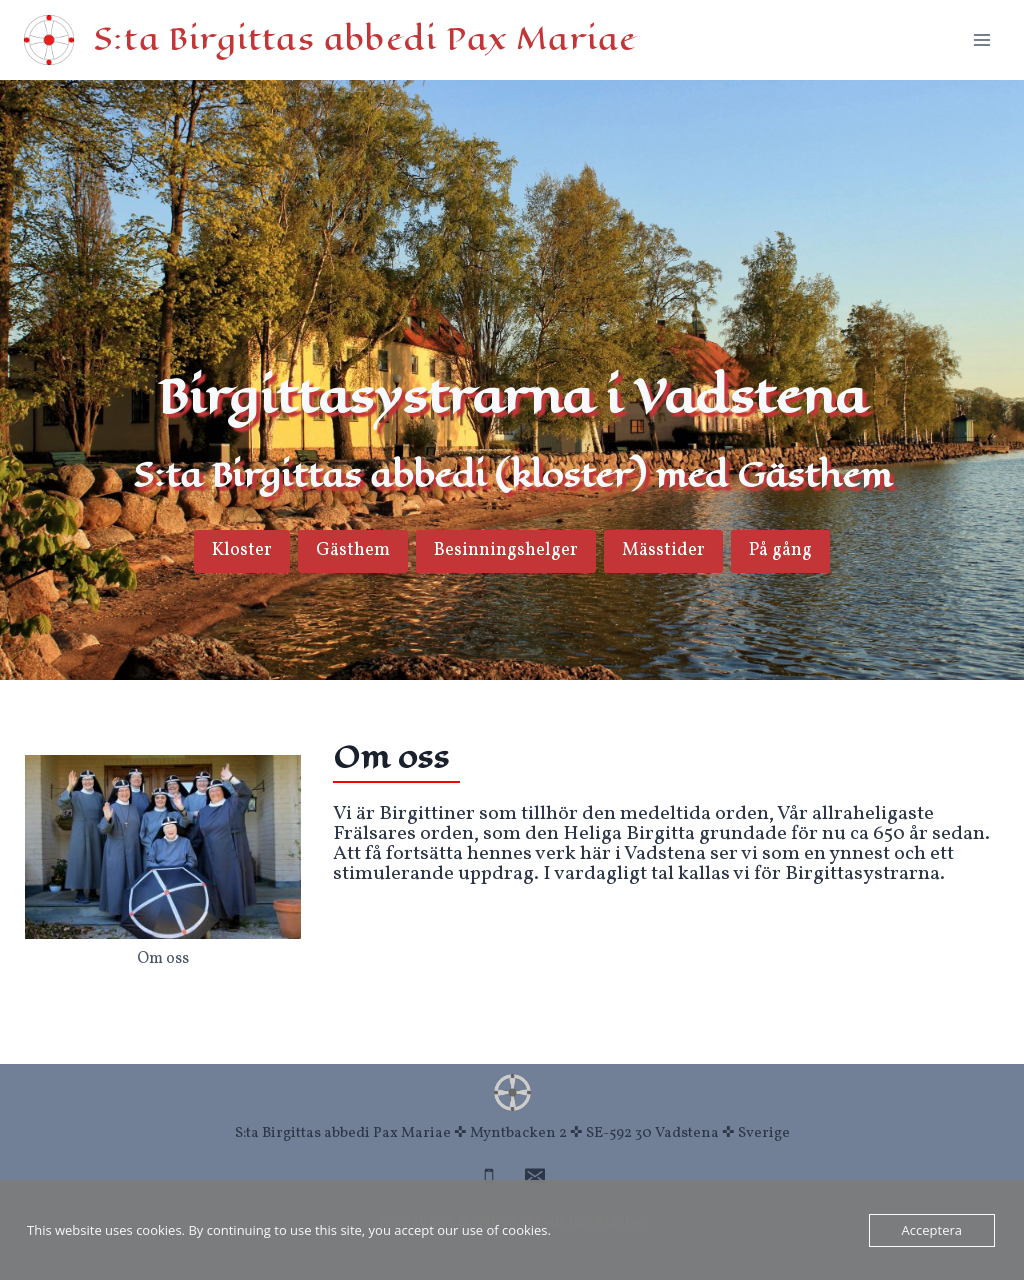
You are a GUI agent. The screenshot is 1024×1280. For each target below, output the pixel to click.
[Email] (535, 1176)
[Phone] (489, 1176)
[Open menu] (981, 39)
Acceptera (932, 1230)
